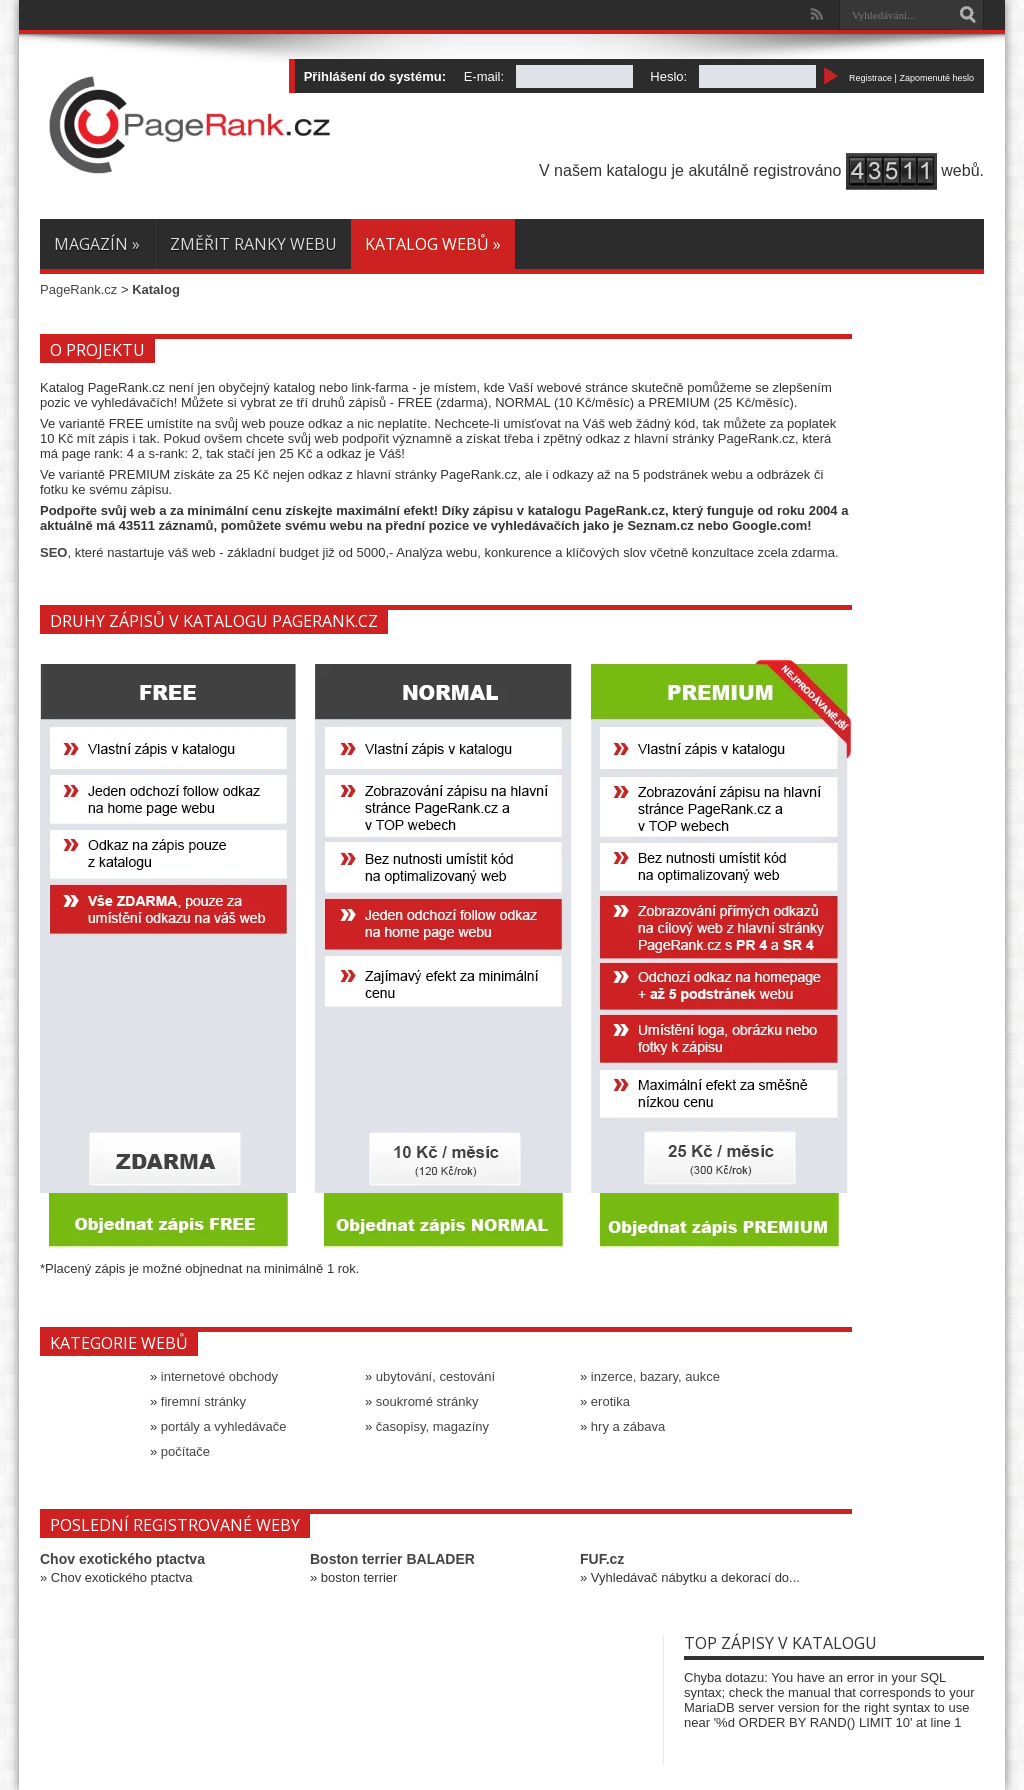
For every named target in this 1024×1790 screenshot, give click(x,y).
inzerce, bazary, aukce (655, 1376)
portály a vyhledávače (224, 1426)
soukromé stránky (427, 1401)
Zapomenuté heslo (936, 78)
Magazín (97, 244)
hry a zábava (628, 1426)
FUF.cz (602, 1559)
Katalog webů (433, 244)
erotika (610, 1401)
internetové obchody (219, 1376)
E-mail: (484, 76)
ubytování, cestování (435, 1376)
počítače (185, 1451)
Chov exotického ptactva (122, 1559)
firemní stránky (203, 1401)
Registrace (870, 78)
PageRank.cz (78, 289)
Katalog (156, 289)
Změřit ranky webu (253, 244)
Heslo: (668, 76)
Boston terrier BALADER (392, 1559)
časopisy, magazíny (432, 1426)
